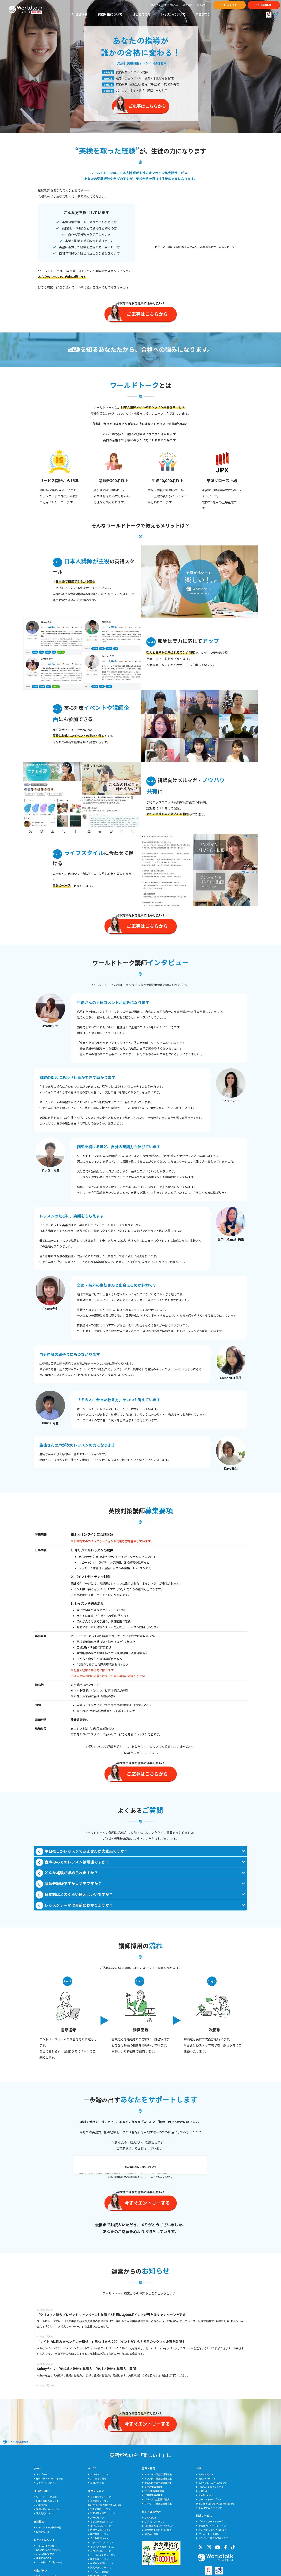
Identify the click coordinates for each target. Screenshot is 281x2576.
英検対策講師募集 (153, 2486)
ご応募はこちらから (147, 106)
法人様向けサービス (100, 2567)
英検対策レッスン (99, 2500)
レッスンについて (173, 14)
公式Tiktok (204, 2491)
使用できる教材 (44, 2558)
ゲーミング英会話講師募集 (158, 2503)
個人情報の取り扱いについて (159, 2525)
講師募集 (187, 4)
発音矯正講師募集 (153, 2495)
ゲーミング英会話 (99, 2571)
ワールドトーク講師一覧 (48, 2527)
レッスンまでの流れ (46, 2545)
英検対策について (110, 14)
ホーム (5, 2441)
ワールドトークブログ (210, 2499)
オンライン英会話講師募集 (158, 2474)
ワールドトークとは (46, 2496)
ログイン (229, 5)
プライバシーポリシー (155, 2521)
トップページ (43, 2474)
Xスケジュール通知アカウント (214, 2482)
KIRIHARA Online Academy (212, 2529)
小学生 (199, 2507)
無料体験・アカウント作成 (49, 2478)
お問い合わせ (97, 2482)
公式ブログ (203, 4)
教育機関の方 (172, 4)
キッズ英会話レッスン (101, 2521)
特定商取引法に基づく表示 (158, 2530)
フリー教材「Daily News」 (49, 2562)
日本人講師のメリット (47, 2500)
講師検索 (79, 14)
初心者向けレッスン (100, 2496)
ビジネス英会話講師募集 (156, 2499)
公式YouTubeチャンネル (211, 2486)
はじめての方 (141, 14)
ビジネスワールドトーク (211, 2521)
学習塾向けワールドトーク (212, 2525)
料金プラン (203, 14)
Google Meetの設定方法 (48, 2549)
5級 (119, 2505)
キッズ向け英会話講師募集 (158, 2478)
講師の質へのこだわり (47, 2509)
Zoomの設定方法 (45, 2554)
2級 (100, 2505)
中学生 (206, 2507)
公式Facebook (206, 2495)
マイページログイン (46, 2482)
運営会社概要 (151, 2534)
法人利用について (45, 2513)
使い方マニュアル (99, 2474)
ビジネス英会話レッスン (102, 2546)
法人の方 (155, 4)
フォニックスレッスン (101, 2542)
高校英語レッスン (99, 2534)
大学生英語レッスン (100, 2538)
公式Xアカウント (207, 2478)
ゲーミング (216, 2507)
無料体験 (263, 5)
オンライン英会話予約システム (214, 2538)
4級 (115, 2505)
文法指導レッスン (99, 2517)
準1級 (95, 2505)
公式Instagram (206, 2474)
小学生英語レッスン (100, 2525)
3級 (111, 2505)
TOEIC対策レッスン (100, 2509)
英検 (198, 2503)
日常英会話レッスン (100, 2550)
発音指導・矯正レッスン (102, 2513)
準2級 (105, 2505)
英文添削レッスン (99, 2559)
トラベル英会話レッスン (102, 2554)
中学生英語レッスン (100, 2529)
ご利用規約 (150, 2517)
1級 (89, 2505)
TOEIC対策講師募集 (154, 2491)
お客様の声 (41, 2505)
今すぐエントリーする (147, 2202)
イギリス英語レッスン (101, 2563)
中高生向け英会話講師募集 (158, 2482)
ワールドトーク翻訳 (209, 2533)
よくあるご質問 (98, 2478)
